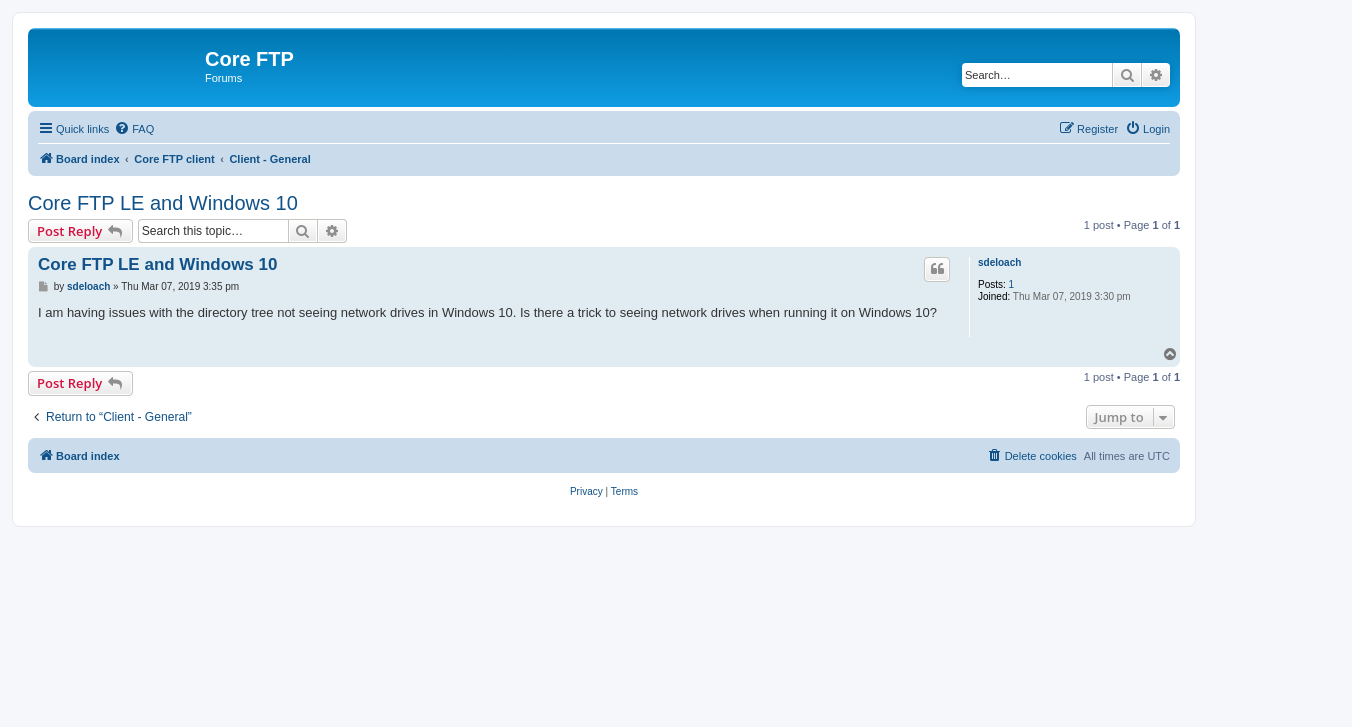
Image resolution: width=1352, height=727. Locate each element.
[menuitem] (134, 129)
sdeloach (999, 262)
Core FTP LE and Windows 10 (163, 203)
